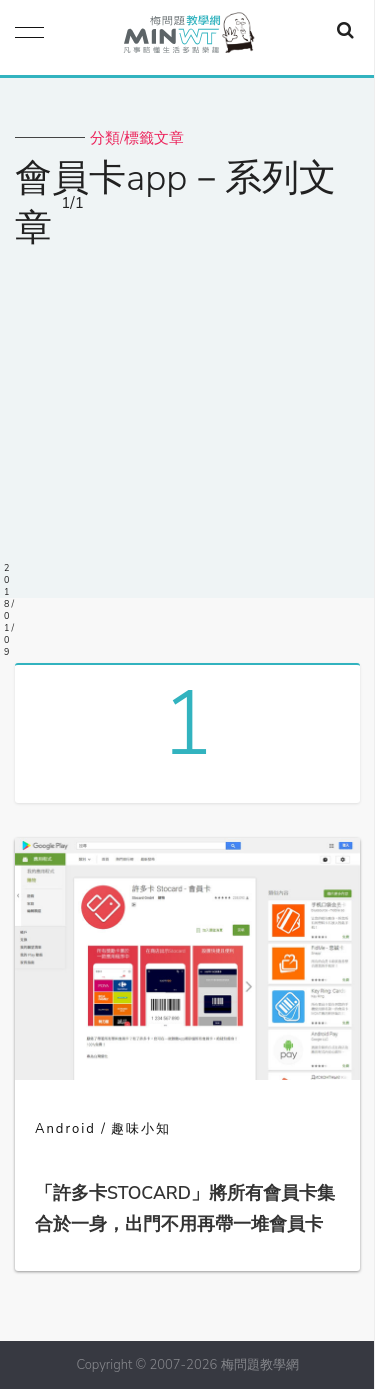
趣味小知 (141, 1129)
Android (65, 1129)
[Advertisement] (187, 410)
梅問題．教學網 (188, 37)
